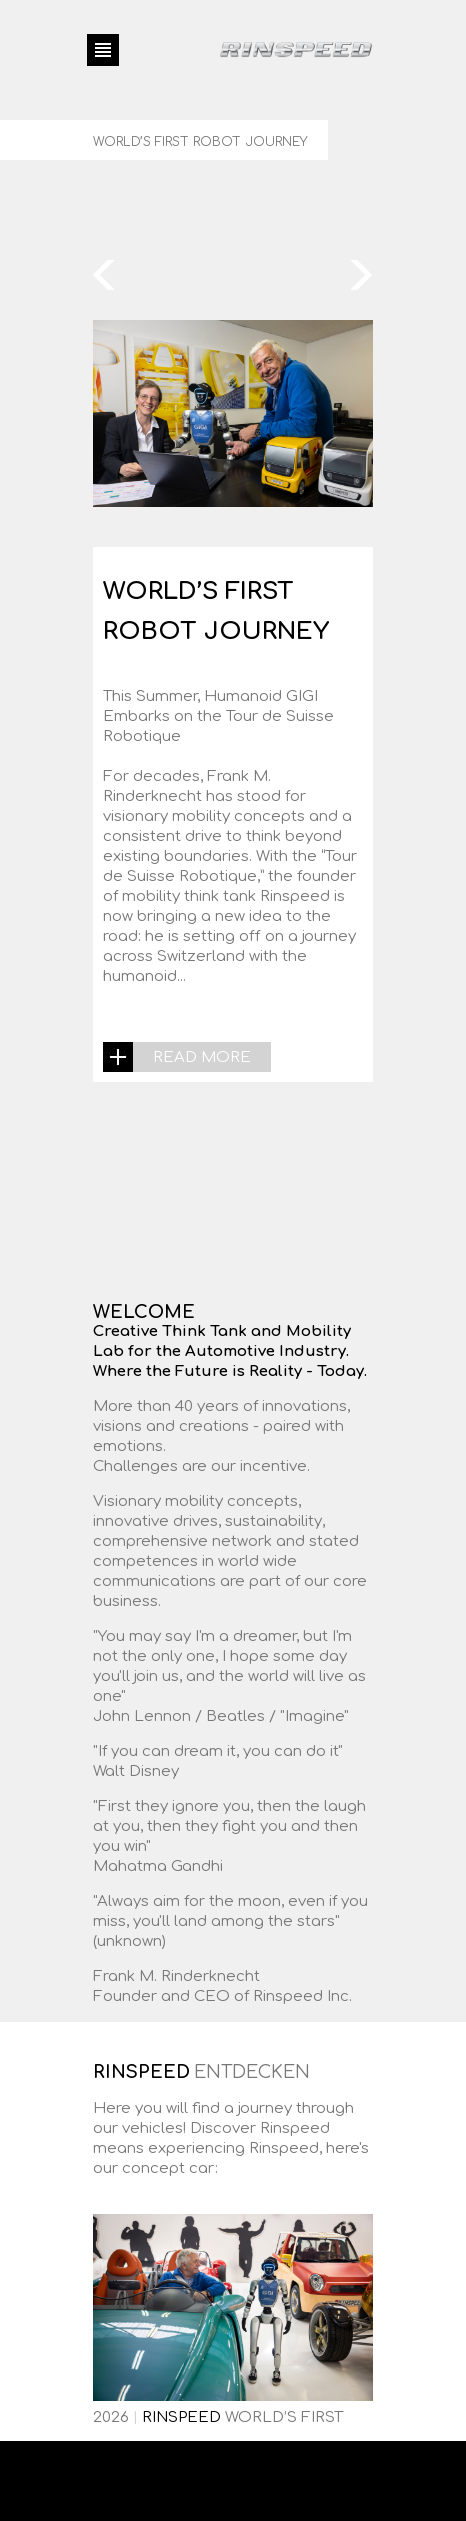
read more (202, 1057)
